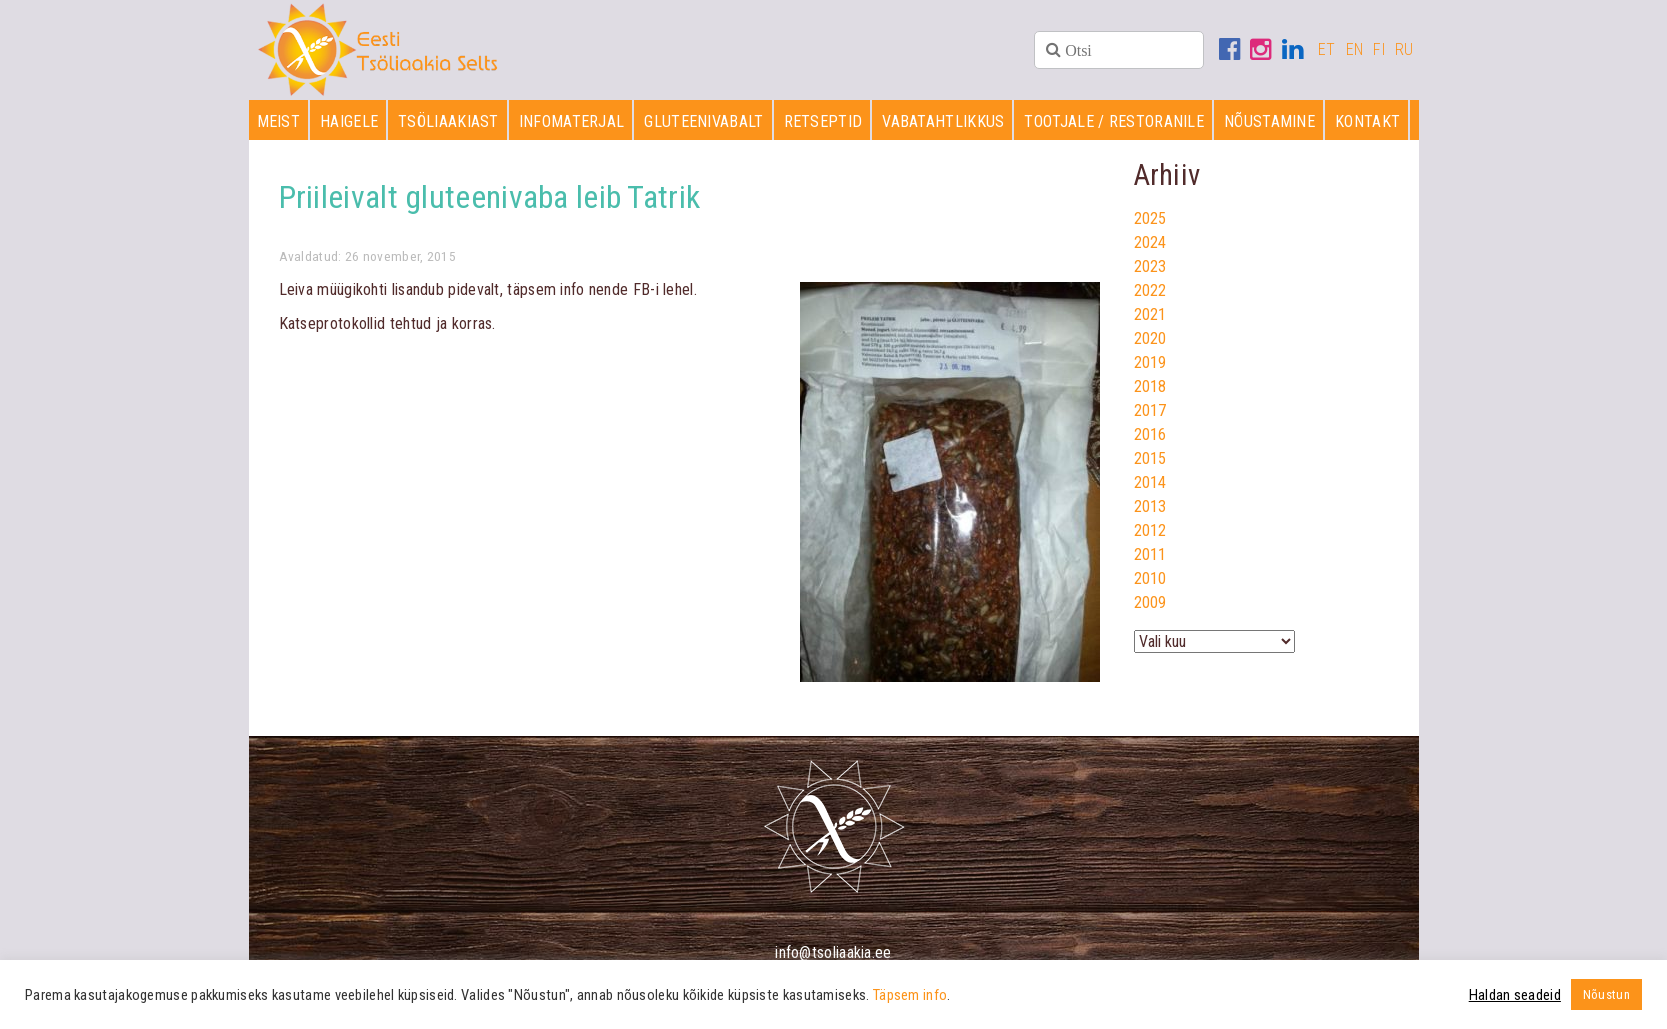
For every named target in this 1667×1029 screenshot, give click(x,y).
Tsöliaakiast (448, 121)
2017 (1150, 410)
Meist (279, 121)
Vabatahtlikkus (943, 121)
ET (1327, 49)
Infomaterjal (572, 121)
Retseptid (823, 121)
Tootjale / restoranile (1114, 121)
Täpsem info (910, 995)
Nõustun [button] (1606, 994)
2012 (1150, 530)
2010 (1150, 578)
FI (1379, 49)
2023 (1150, 266)
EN (1355, 49)
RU (1404, 49)
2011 (1150, 554)
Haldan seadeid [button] (1515, 995)
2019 (1150, 362)
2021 (1150, 314)
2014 (1150, 482)
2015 (1150, 458)
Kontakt (1367, 121)
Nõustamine (1269, 121)
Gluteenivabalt (703, 121)
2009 (1150, 602)
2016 (1150, 434)
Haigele (349, 121)
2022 (1150, 290)
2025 (1150, 218)
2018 (1150, 386)
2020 (1150, 338)
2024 (1150, 242)
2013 (1150, 506)
